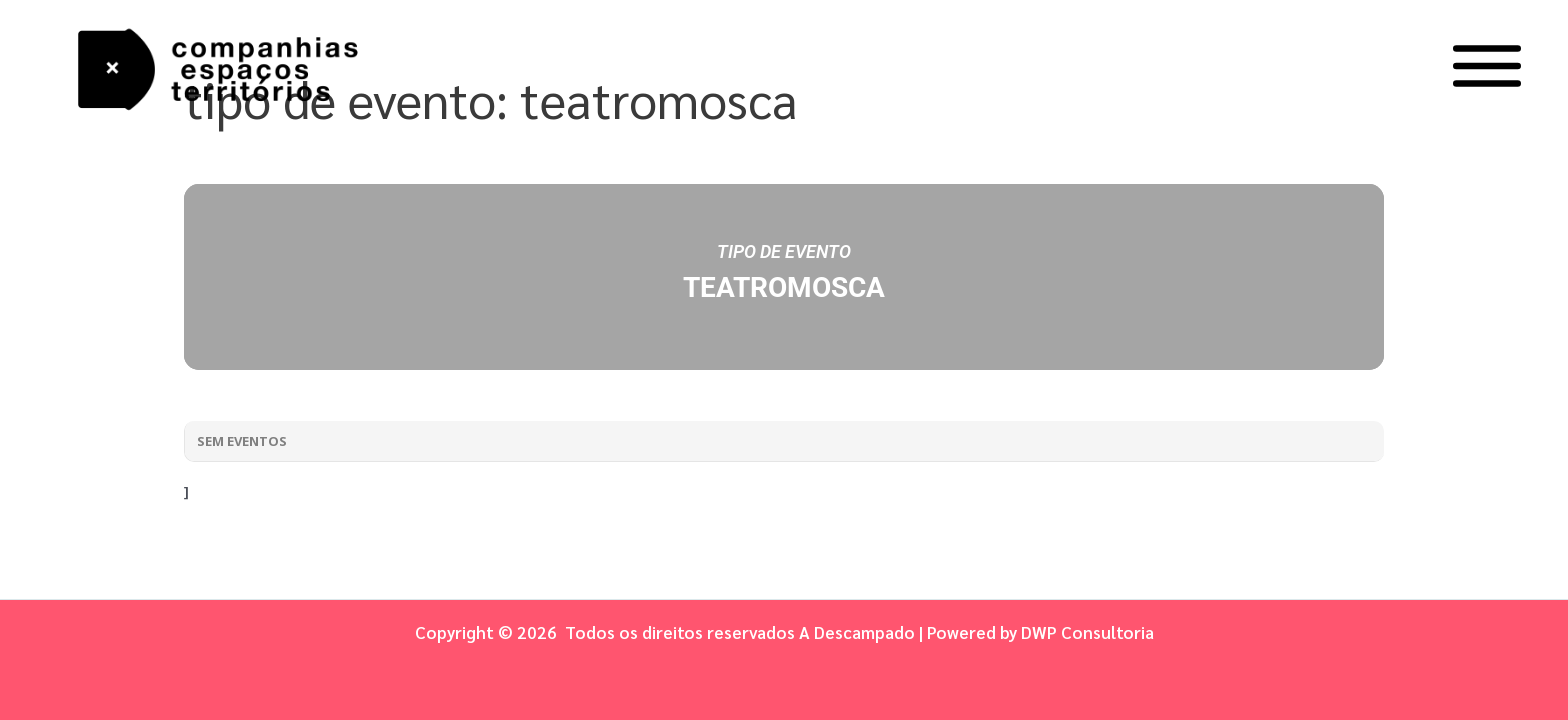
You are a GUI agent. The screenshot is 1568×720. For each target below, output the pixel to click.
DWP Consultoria (1087, 632)
